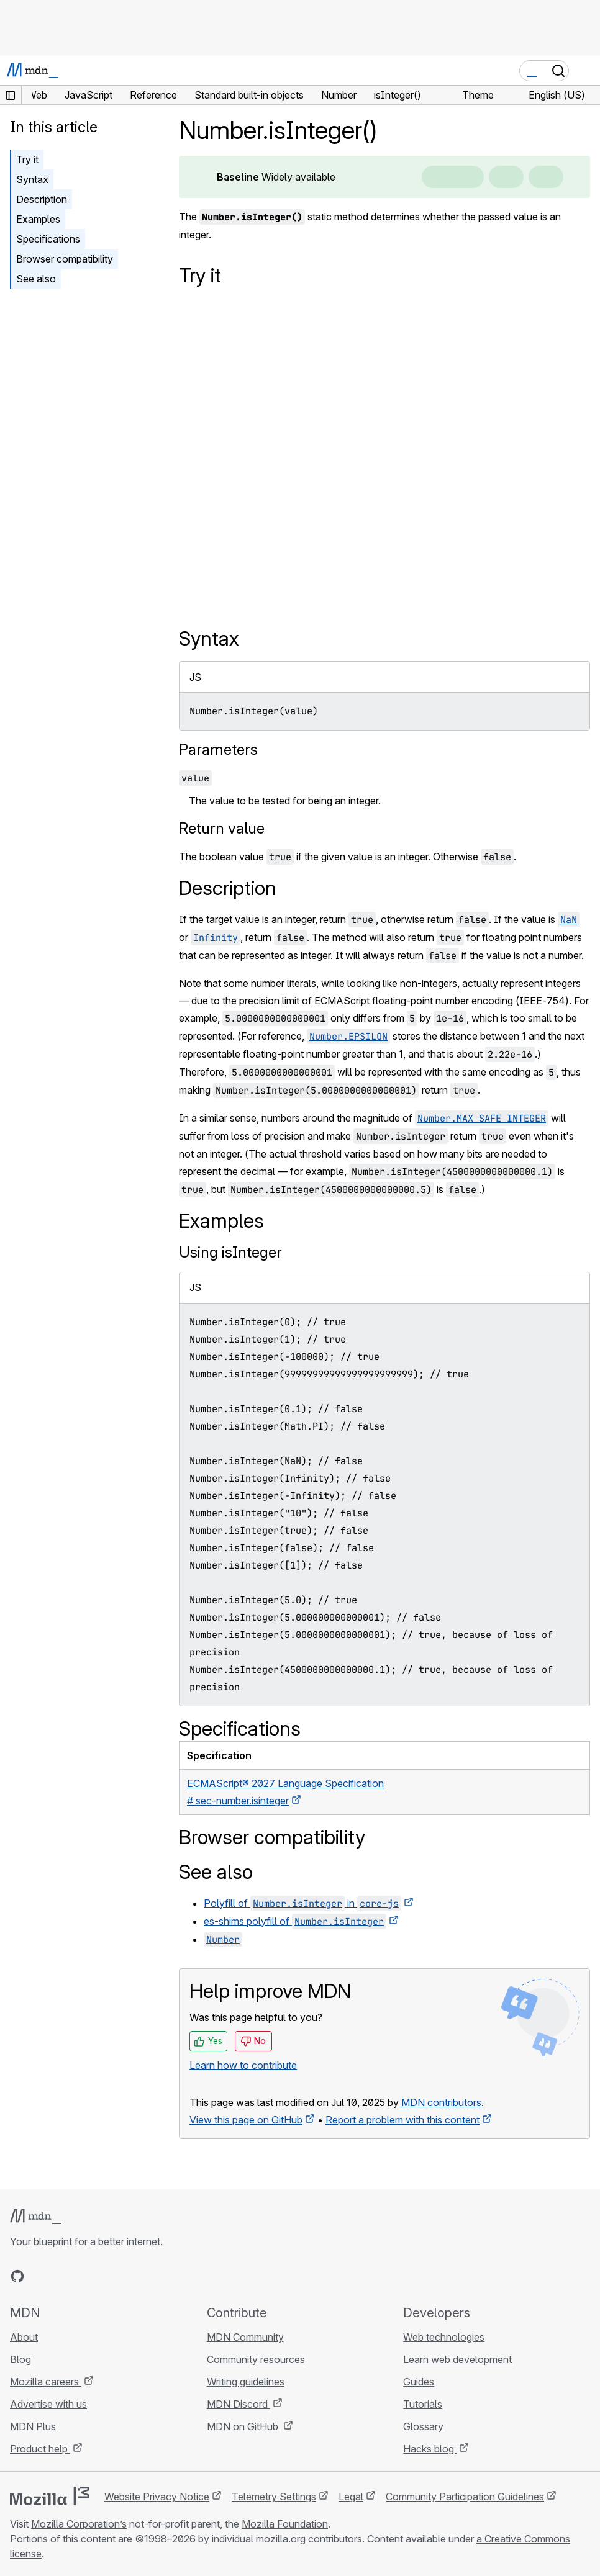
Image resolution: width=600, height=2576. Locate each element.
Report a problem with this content (402, 2120)
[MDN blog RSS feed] (106, 2276)
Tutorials (422, 2404)
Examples (38, 219)
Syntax (32, 179)
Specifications (48, 239)
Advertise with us (48, 2404)
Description (41, 199)
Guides (418, 2382)
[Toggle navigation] (585, 70)
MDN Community (245, 2337)
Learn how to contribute (243, 2065)
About (24, 2337)
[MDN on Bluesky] (39, 2276)
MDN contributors (441, 2102)
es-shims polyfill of (295, 1921)
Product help (40, 2449)
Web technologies (443, 2337)
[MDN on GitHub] (17, 2276)
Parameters (218, 750)
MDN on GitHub (244, 2426)
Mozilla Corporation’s (79, 2524)
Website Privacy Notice (156, 2496)
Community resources (256, 2359)
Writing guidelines (245, 2382)
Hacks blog (430, 2449)
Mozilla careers (45, 2382)
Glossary (423, 2426)
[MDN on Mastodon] (84, 2276)
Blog (20, 2359)
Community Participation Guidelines (465, 2496)
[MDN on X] (62, 2276)
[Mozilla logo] (49, 2496)
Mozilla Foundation (285, 2524)
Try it (27, 159)
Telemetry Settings (274, 2496)
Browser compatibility (64, 259)
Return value (222, 828)
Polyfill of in (302, 1903)
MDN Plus (33, 2426)
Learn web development (457, 2359)
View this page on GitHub (245, 2120)
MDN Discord (238, 2404)
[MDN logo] (35, 2216)
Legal (351, 2496)
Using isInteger (230, 1252)
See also (36, 278)
